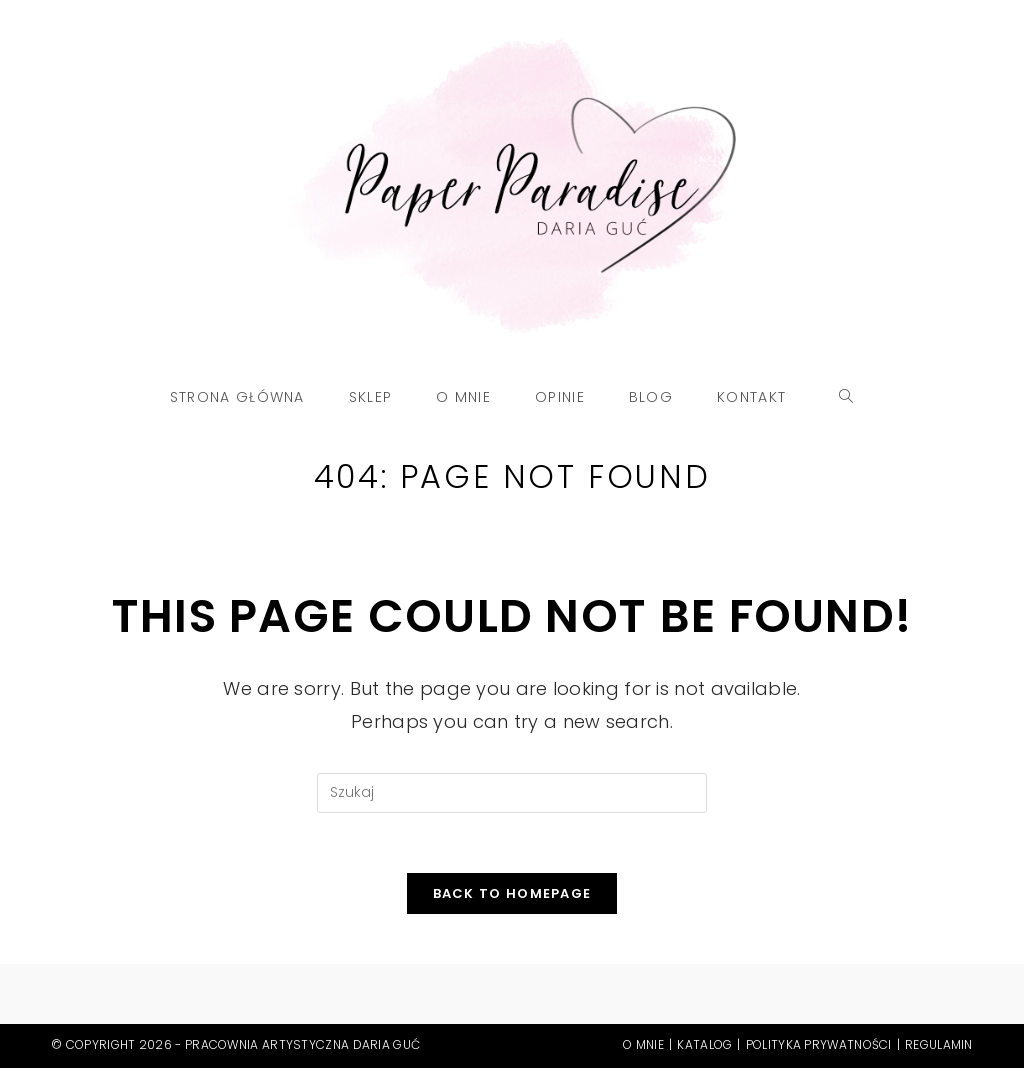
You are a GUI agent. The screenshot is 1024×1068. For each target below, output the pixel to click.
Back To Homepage (512, 893)
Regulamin (939, 1044)
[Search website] (846, 397)
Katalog (704, 1044)
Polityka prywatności (819, 1044)
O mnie (643, 1044)
